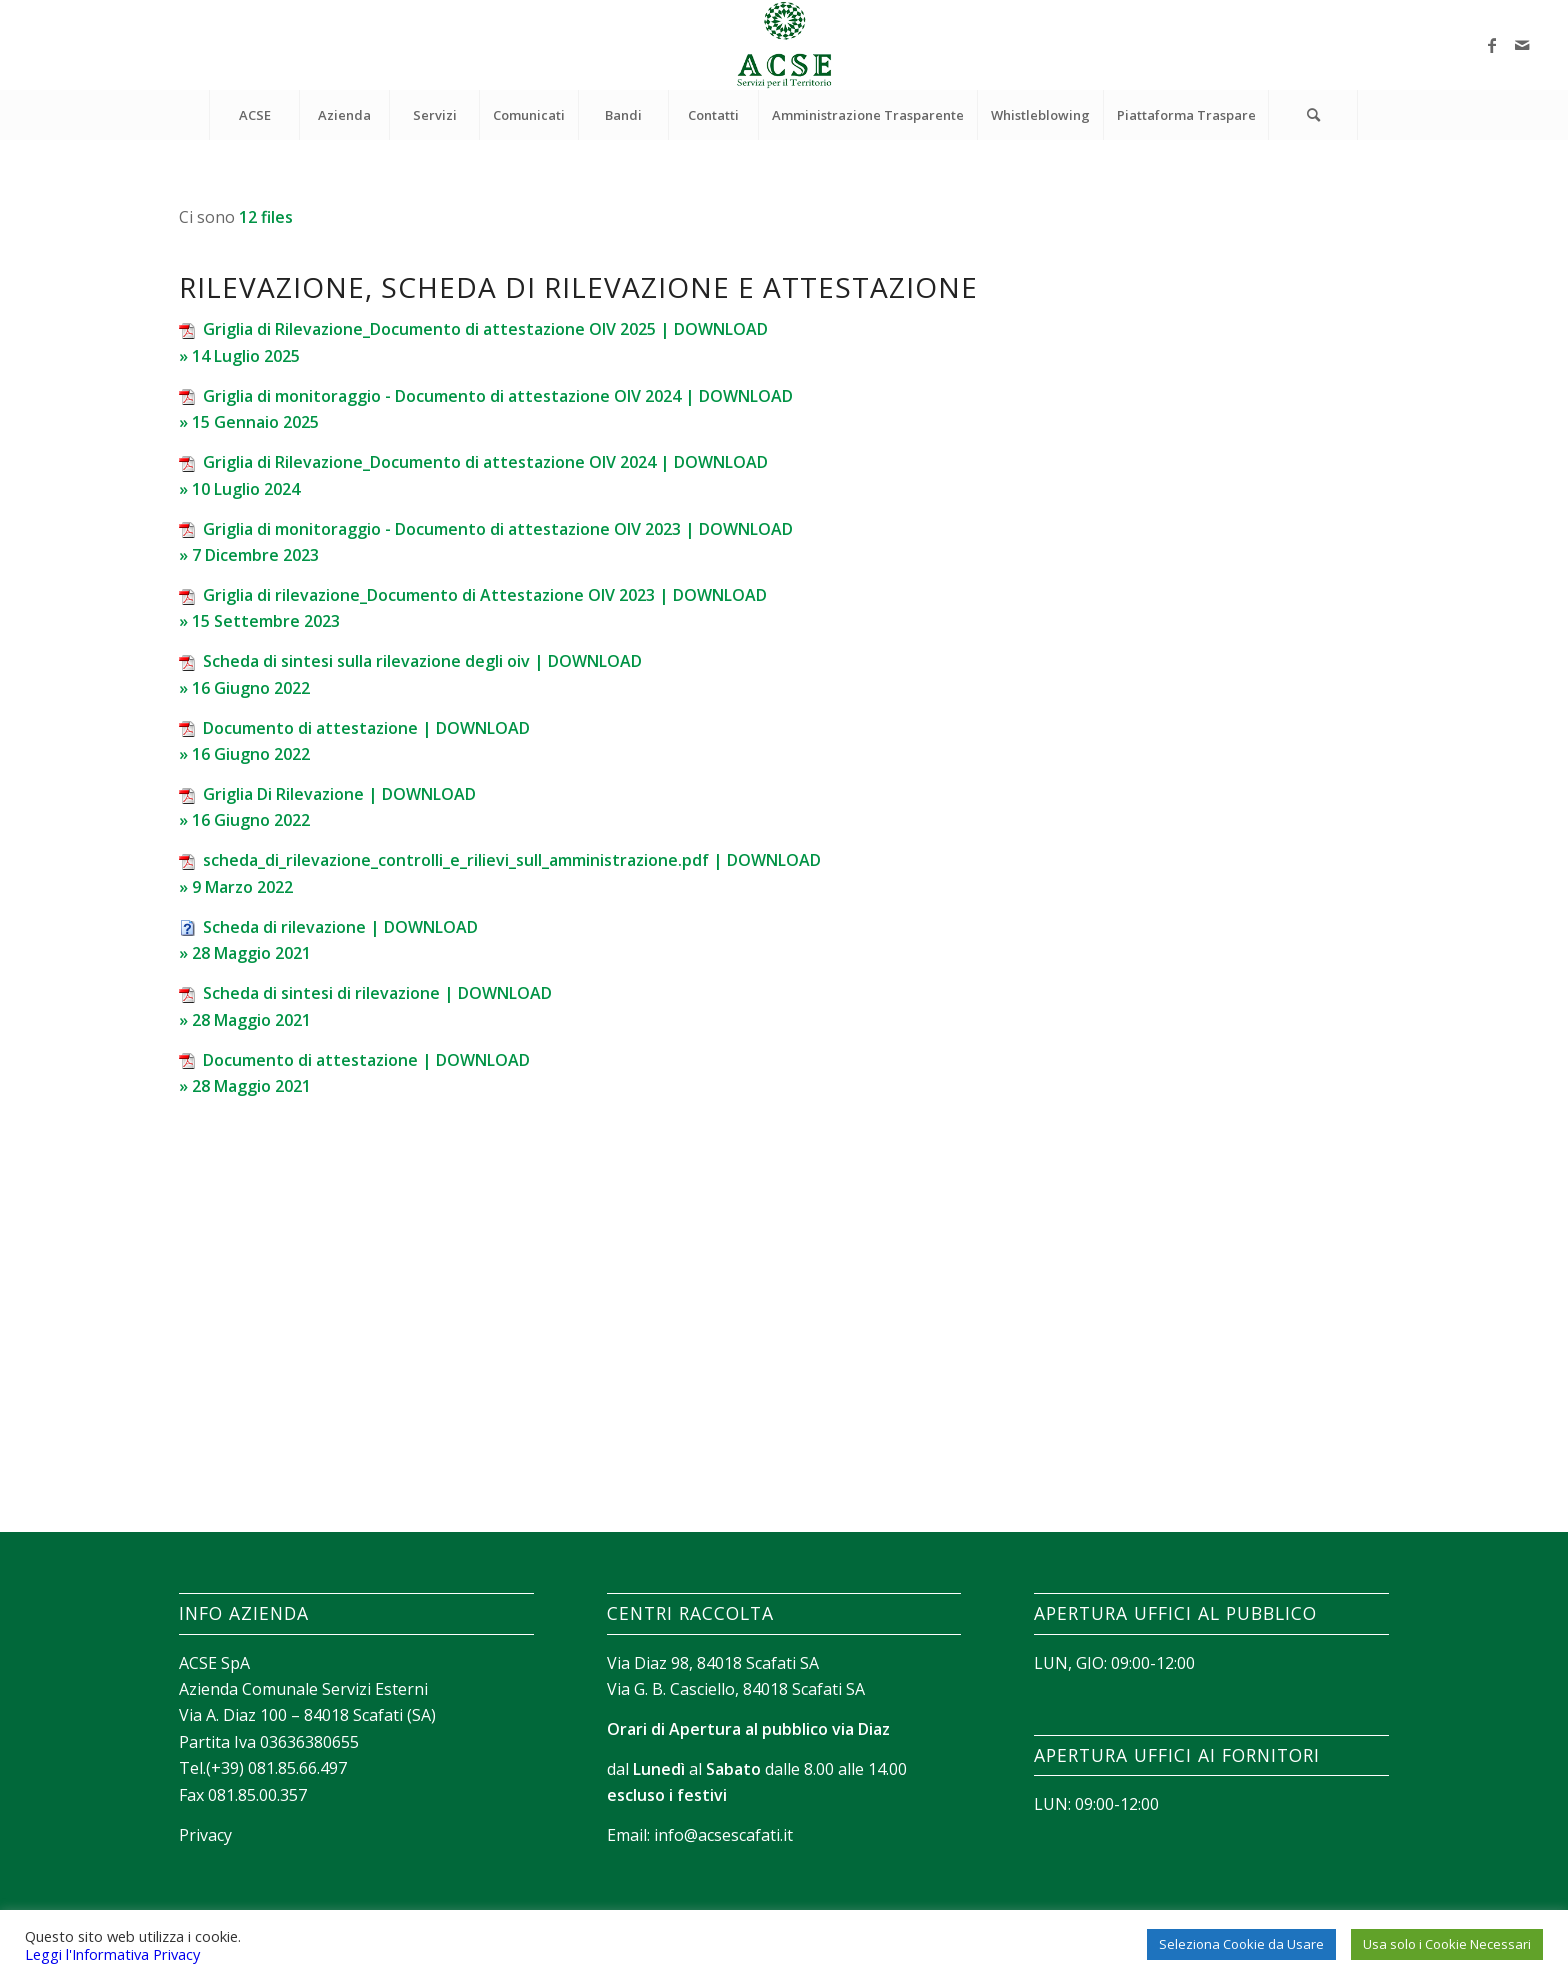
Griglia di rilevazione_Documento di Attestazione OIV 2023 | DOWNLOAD (485, 595)
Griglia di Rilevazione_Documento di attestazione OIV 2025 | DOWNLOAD (485, 329)
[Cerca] (1313, 115)
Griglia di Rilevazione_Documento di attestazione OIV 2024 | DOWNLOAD (485, 462)
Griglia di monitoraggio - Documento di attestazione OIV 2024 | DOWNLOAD (498, 396)
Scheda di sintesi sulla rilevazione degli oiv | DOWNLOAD (422, 661)
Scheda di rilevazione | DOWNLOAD (340, 927)
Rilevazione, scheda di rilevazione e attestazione (578, 287)
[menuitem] (254, 115)
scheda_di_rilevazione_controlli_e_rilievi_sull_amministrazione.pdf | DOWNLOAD (512, 860)
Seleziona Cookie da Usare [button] (1241, 1944)
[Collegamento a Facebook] (1492, 45)
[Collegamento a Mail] (1522, 45)
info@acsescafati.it (723, 1835)
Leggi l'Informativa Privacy (112, 1954)
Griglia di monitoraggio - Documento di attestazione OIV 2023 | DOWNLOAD (498, 529)
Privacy (205, 1835)
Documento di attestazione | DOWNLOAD (366, 728)
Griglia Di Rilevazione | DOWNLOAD (339, 794)
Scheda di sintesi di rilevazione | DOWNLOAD (377, 993)
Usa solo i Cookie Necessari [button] (1447, 1944)
